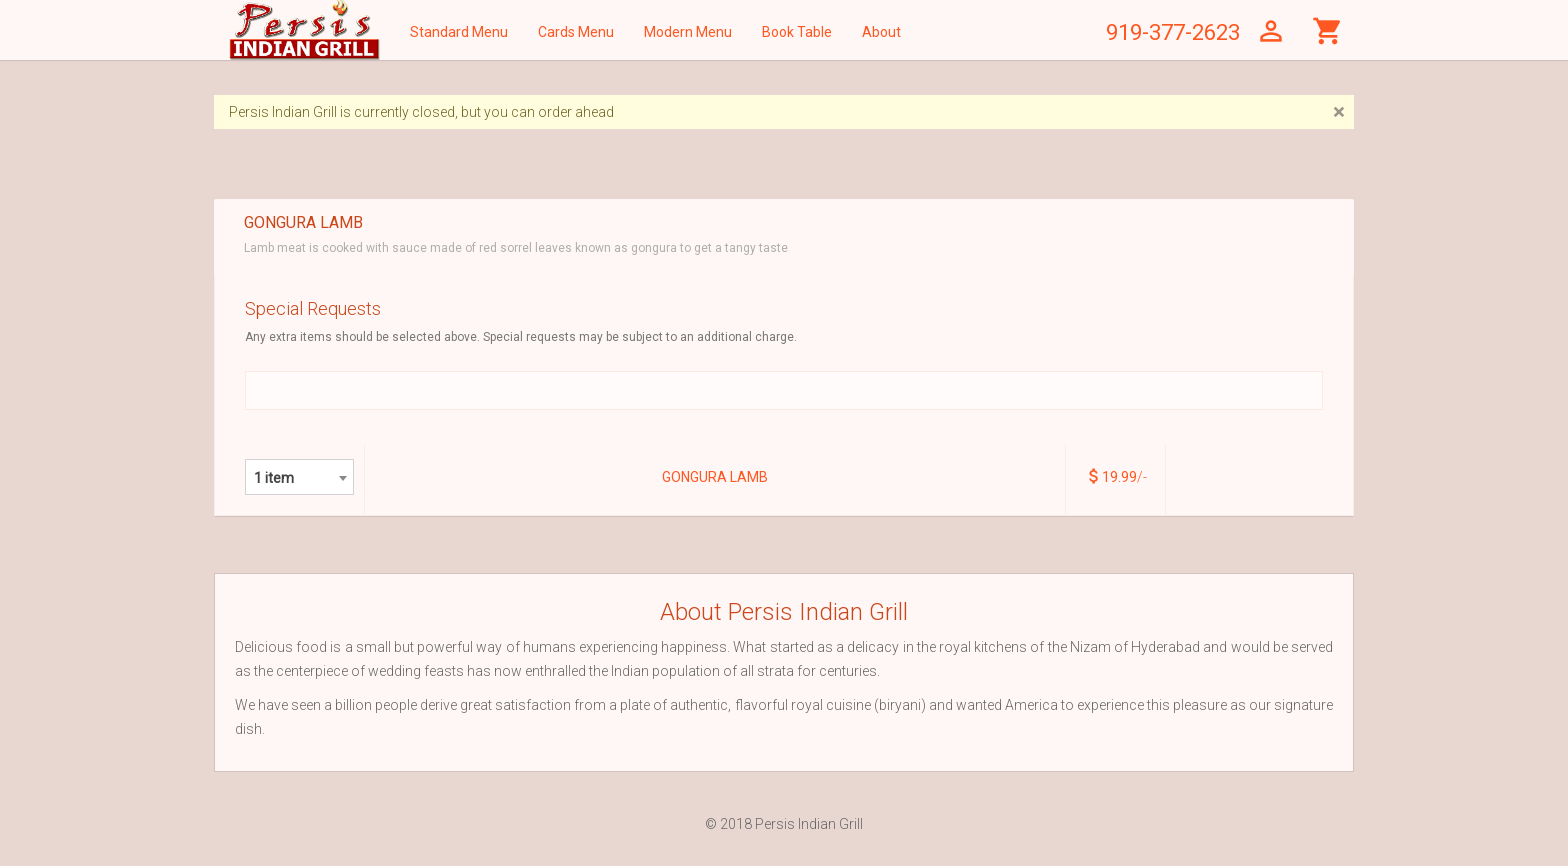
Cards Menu (576, 32)
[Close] (1338, 112)
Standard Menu (459, 32)
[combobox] (299, 477)
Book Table (797, 32)
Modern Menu (688, 32)
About (881, 32)
